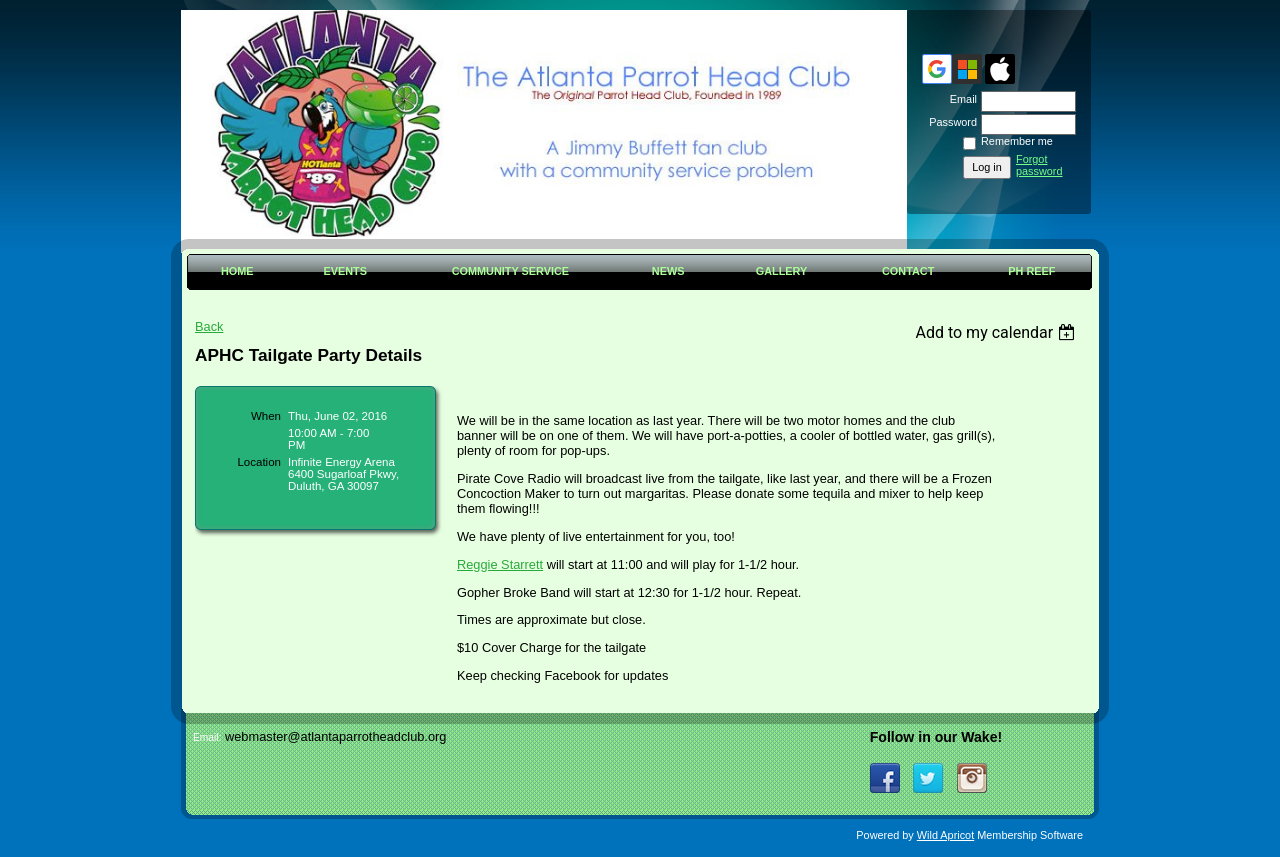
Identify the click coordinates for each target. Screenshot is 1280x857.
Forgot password (1039, 165)
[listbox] (997, 332)
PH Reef (1031, 271)
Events (345, 271)
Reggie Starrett (500, 564)
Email (960, 99)
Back (209, 326)
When (266, 416)
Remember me (1017, 141)
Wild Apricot (945, 835)
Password (949, 122)
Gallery (782, 271)
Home (237, 271)
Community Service (510, 271)
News (668, 271)
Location (259, 462)
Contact (908, 271)
